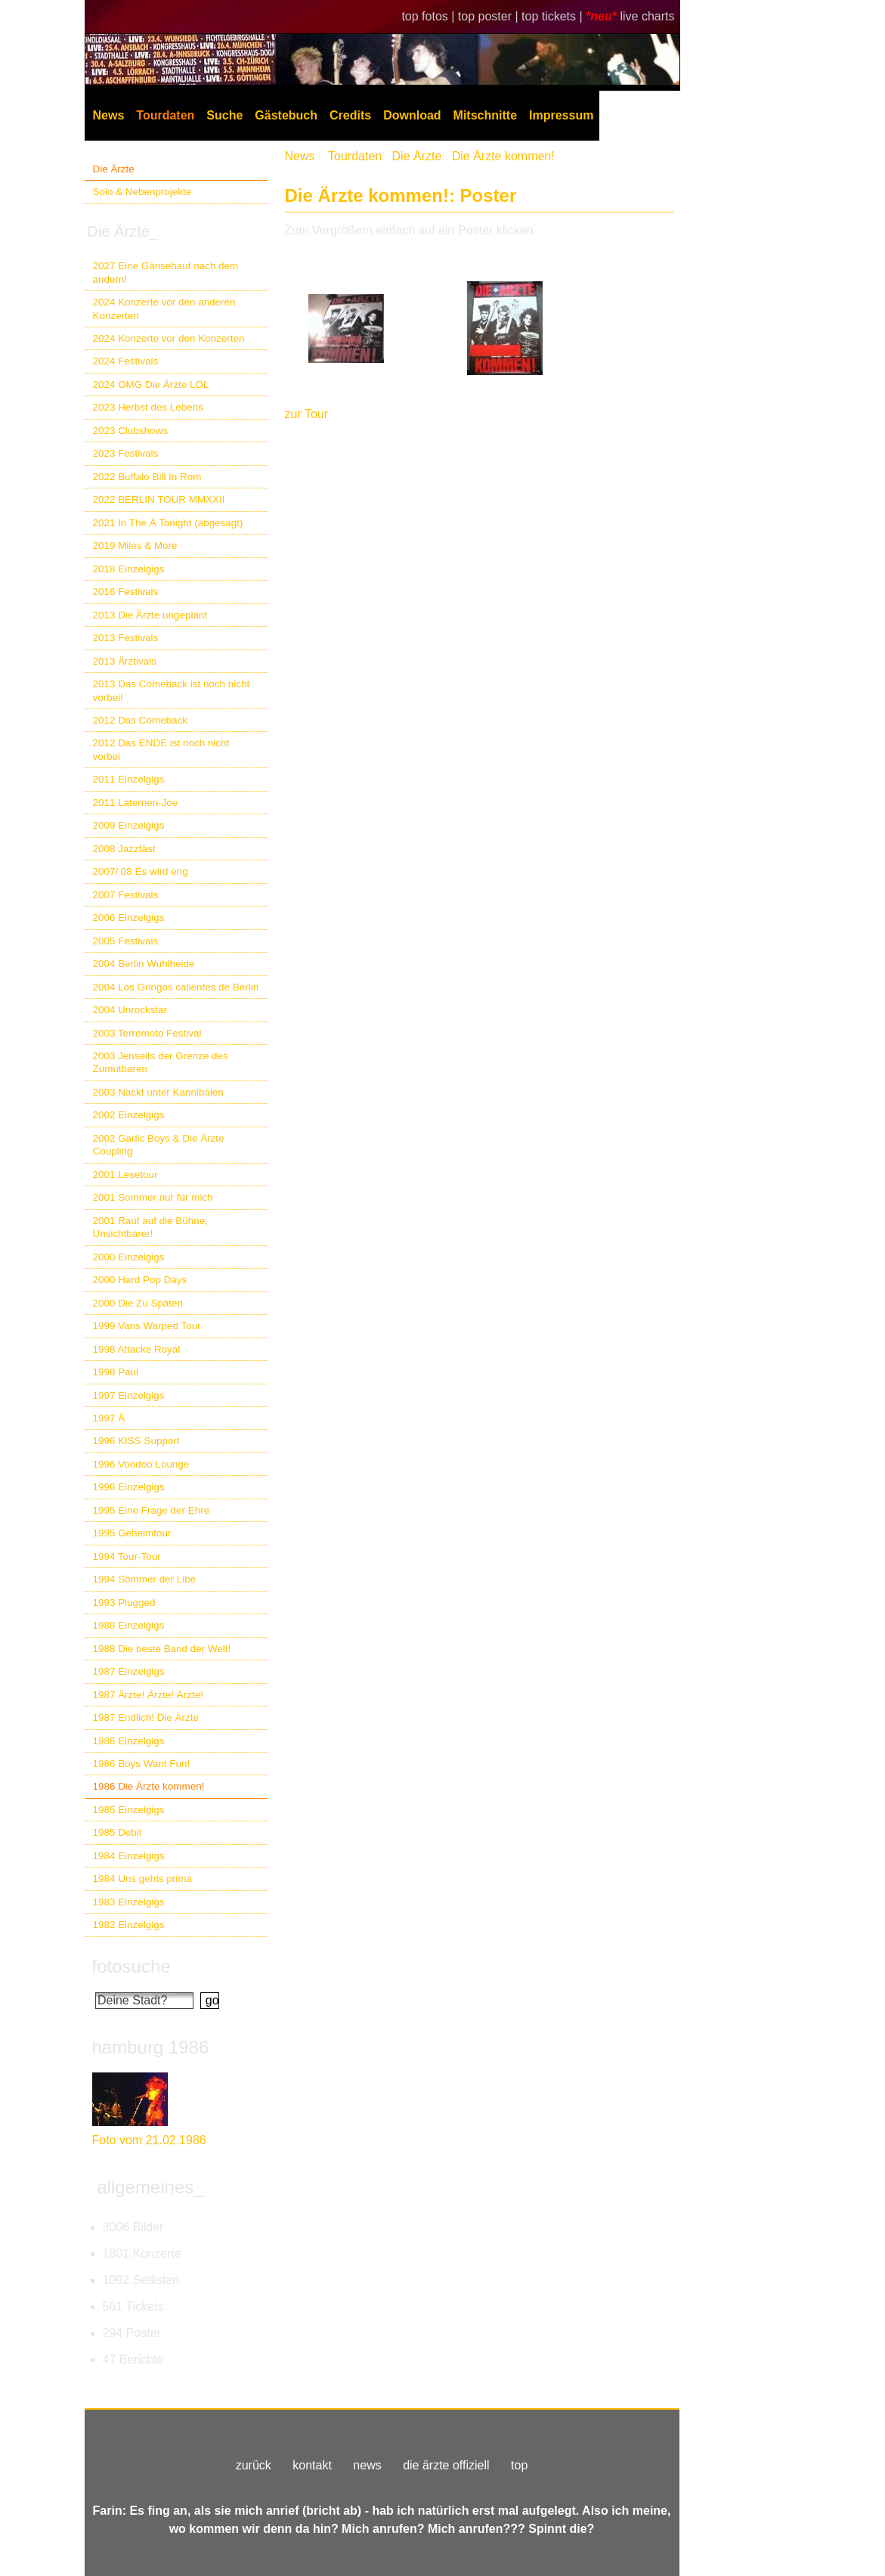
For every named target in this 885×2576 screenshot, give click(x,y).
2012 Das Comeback (140, 720)
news (367, 2465)
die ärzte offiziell (446, 2465)
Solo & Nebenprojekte (142, 191)
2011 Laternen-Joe (135, 802)
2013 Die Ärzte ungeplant (150, 615)
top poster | (489, 16)
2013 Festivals (126, 637)
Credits (350, 115)
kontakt (312, 2465)
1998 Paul (116, 1372)
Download (412, 115)
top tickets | (553, 16)
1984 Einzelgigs (129, 1855)
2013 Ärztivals (124, 661)
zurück (253, 2465)
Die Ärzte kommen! (503, 156)
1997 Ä (109, 1418)
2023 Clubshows (130, 430)
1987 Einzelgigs (129, 1671)
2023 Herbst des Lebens (148, 407)
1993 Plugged (124, 1602)
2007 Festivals (126, 895)
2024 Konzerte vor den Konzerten (169, 338)
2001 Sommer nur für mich (153, 1197)
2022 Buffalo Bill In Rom (147, 476)
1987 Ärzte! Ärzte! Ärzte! (148, 1694)
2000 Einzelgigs (129, 1257)
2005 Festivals (126, 941)
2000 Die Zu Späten (138, 1303)
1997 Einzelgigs (129, 1395)
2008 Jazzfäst (124, 848)
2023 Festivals (126, 453)
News (109, 115)
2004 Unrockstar (130, 1009)
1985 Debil (117, 1832)
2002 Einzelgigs (129, 1115)
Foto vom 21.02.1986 (149, 2140)
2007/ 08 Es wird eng (140, 871)
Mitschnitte (485, 115)
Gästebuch (286, 115)
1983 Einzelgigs (129, 1902)
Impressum (561, 115)
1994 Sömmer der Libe (144, 1579)
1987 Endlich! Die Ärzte (146, 1717)
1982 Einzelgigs (129, 1924)
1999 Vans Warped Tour (147, 1325)
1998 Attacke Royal (137, 1349)
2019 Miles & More (135, 545)
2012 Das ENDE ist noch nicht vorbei (161, 749)
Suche (224, 115)
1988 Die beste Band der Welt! (162, 1648)
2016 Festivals (126, 591)
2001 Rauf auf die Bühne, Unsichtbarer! (150, 1227)
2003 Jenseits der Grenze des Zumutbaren (160, 1062)
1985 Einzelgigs (129, 1809)
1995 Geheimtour (132, 1533)
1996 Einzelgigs (129, 1487)
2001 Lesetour (125, 1174)
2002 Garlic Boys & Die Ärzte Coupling (158, 1145)
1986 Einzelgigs (129, 1741)
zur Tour (307, 414)
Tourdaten (165, 115)
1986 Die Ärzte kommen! (149, 1786)
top (519, 2465)
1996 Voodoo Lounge (141, 1464)
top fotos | (429, 16)
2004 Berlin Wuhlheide (144, 963)
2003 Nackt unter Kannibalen (158, 1092)
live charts (647, 16)
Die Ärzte (114, 169)
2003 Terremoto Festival (147, 1033)
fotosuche (131, 1966)
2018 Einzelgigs (129, 569)
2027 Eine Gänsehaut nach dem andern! (166, 272)
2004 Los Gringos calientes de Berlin (176, 987)
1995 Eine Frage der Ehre (151, 1510)
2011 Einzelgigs (129, 779)
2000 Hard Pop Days (140, 1279)
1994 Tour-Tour (127, 1556)
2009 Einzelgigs (129, 825)
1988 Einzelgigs (129, 1625)
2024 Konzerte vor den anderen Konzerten (164, 308)
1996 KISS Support (136, 1440)
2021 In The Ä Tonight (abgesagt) (168, 523)
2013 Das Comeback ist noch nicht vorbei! (171, 690)
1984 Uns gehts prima (142, 1878)
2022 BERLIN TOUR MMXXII (159, 499)
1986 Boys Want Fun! (141, 1763)
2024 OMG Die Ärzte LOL (151, 384)
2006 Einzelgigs (129, 917)
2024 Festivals (126, 361)
